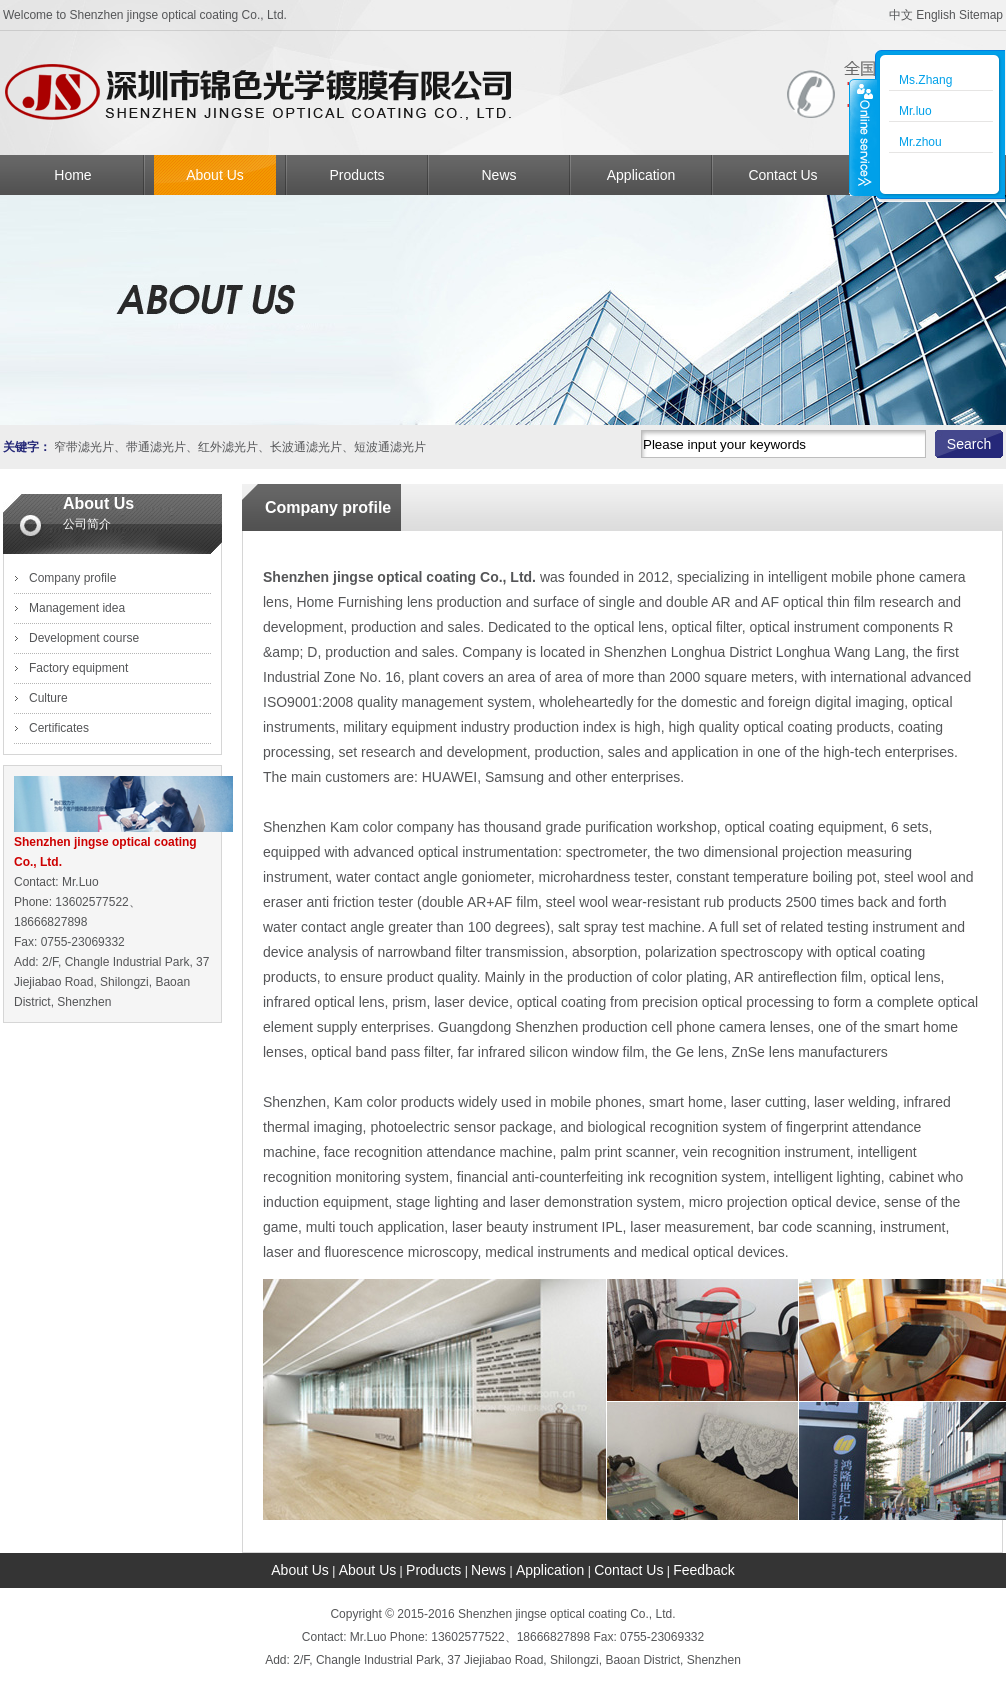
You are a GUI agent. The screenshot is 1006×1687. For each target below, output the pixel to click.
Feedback (703, 1570)
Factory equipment (78, 668)
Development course (84, 638)
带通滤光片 (156, 447)
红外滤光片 (228, 447)
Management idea (77, 608)
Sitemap (981, 15)
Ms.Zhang (925, 80)
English (935, 15)
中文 (901, 15)
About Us (215, 175)
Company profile (72, 578)
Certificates (59, 728)
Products (356, 175)
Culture (48, 698)
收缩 (863, 137)
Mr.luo (915, 111)
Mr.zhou (920, 142)
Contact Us (782, 175)
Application (641, 175)
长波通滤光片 (306, 447)
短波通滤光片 (390, 447)
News (498, 175)
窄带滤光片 (84, 447)
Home (72, 175)
